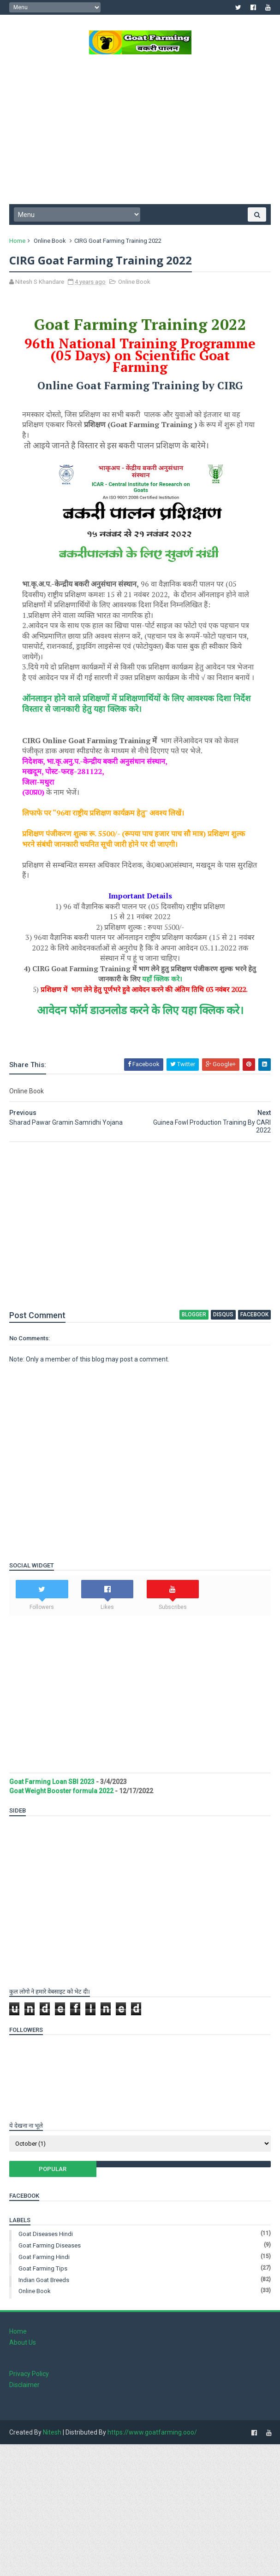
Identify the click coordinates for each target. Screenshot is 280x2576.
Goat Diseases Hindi (45, 2233)
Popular (52, 2168)
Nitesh (52, 2432)
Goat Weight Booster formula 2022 (61, 1791)
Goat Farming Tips (42, 2268)
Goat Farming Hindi (44, 2256)
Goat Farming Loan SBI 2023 (52, 1781)
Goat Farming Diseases (49, 2245)
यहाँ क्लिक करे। (162, 978)
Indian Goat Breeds (43, 2280)
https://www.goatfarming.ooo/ (152, 2432)
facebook (254, 1314)
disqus (223, 1314)
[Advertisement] (140, 132)
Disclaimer (24, 2384)
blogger (194, 1314)
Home (17, 240)
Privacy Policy (29, 2373)
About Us (22, 2342)
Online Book (50, 240)
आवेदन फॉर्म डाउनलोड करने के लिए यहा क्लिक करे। (140, 1010)
